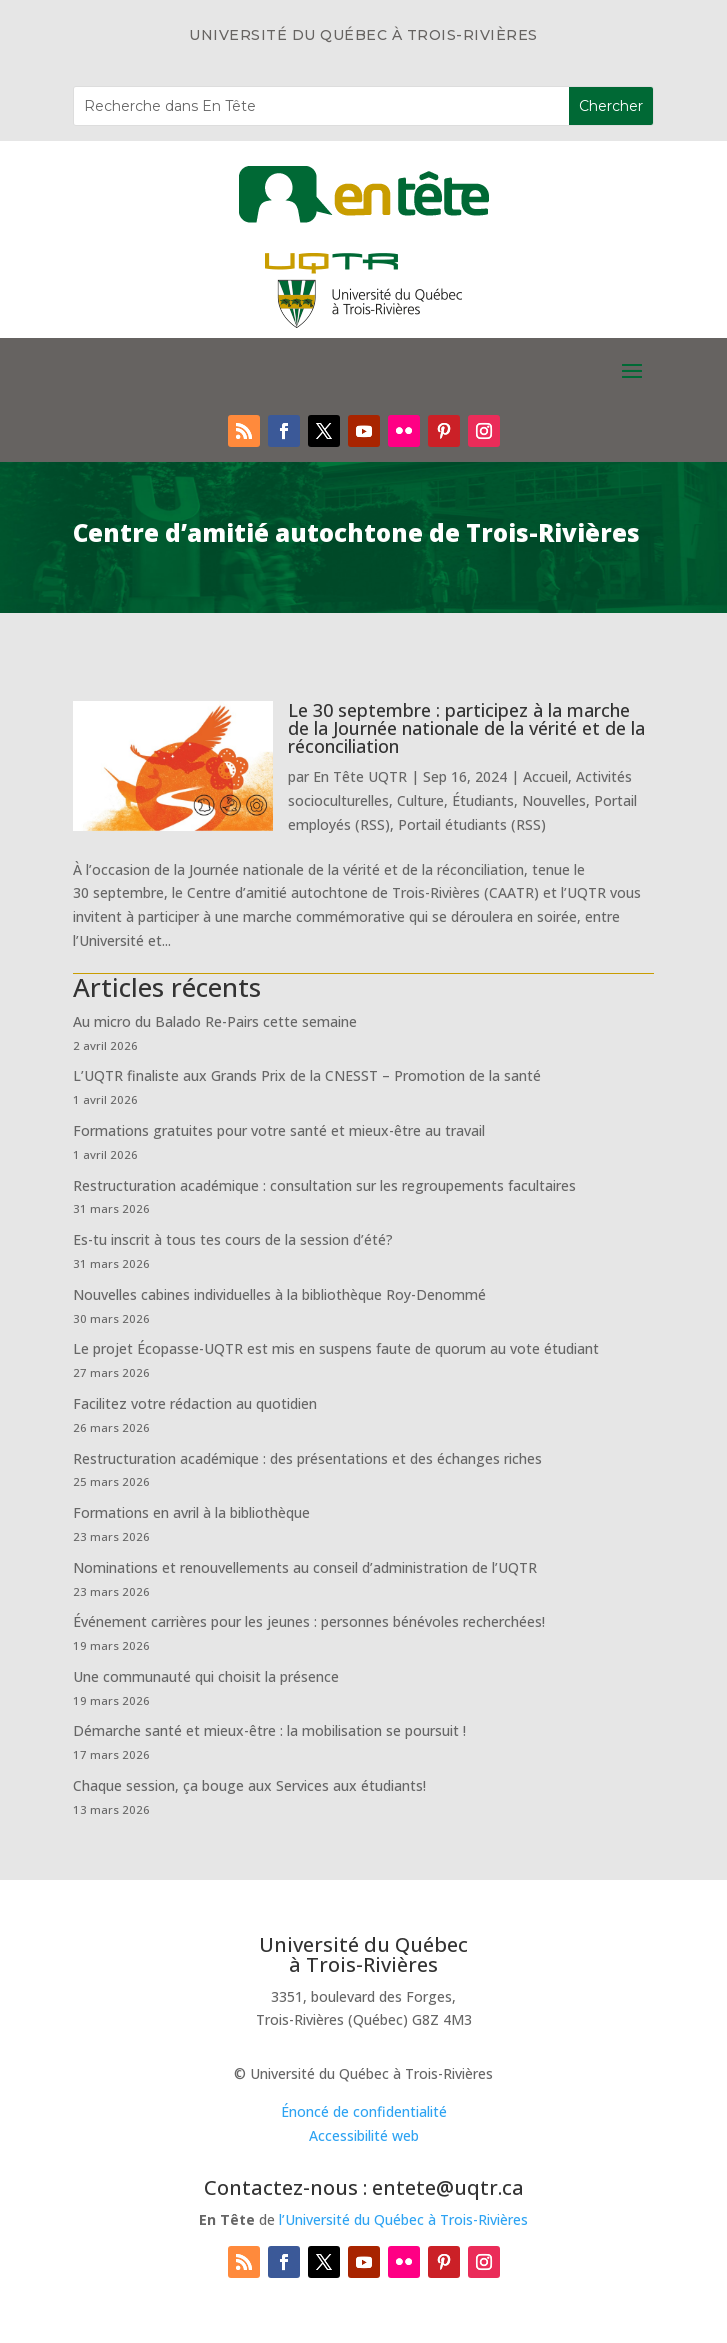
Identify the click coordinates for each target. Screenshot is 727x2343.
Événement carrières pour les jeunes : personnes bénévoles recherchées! (309, 1621)
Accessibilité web (364, 2135)
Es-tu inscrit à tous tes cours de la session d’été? (233, 1239)
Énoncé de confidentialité (364, 2111)
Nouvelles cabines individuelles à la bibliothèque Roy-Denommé (279, 1294)
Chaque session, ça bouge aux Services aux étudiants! (249, 1785)
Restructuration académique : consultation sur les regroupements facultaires (324, 1185)
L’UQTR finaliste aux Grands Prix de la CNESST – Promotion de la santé (307, 1075)
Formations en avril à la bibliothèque (191, 1512)
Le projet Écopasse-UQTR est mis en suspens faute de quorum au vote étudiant (336, 1348)
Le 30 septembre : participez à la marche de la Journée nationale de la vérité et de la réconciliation (466, 728)
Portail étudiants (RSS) (472, 824)
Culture (420, 800)
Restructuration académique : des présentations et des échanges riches (307, 1458)
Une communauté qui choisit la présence (206, 1676)
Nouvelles (554, 800)
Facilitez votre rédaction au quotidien (195, 1403)
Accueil (545, 776)
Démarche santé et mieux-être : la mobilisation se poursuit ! (269, 1730)
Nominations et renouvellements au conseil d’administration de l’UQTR (305, 1567)
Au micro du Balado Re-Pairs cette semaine (215, 1021)
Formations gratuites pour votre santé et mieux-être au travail (279, 1130)
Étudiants (483, 800)
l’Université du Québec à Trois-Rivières (403, 2219)
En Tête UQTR (360, 776)
